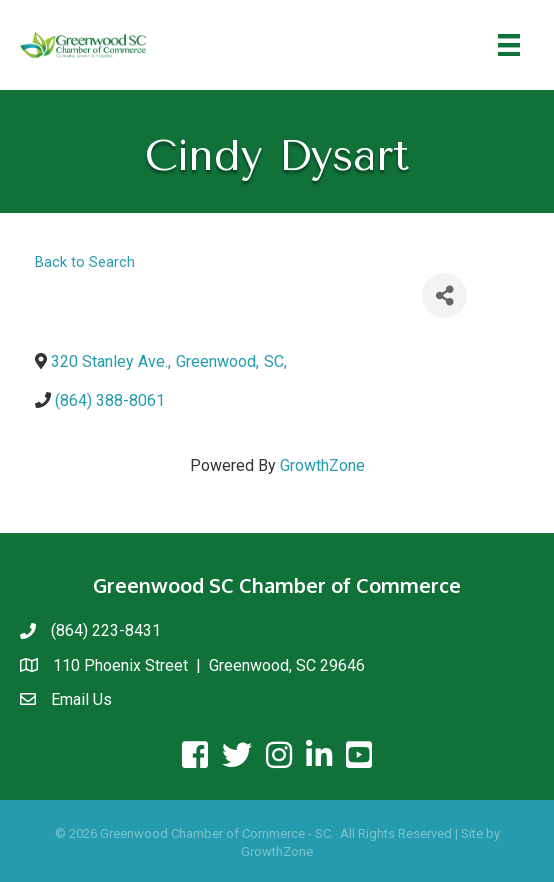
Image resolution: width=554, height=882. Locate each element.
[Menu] (509, 45)
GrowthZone (322, 465)
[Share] (444, 295)
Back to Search (85, 262)
